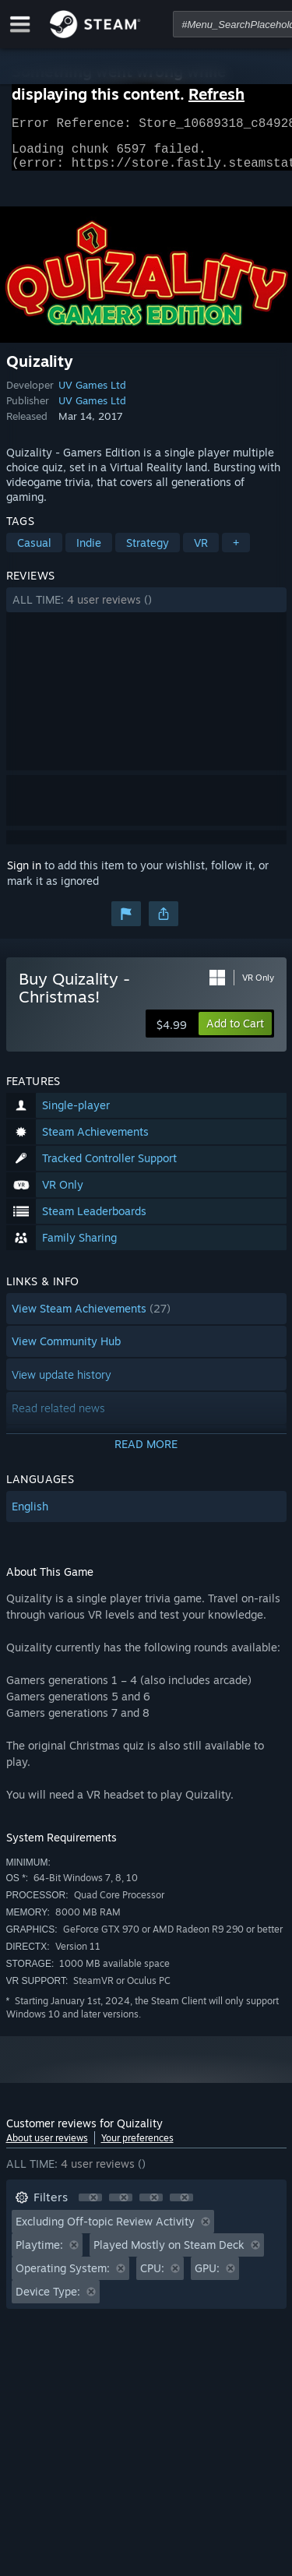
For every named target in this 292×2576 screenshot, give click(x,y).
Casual (34, 552)
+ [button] (236, 552)
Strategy (147, 552)
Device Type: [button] (48, 2300)
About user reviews (47, 2147)
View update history (61, 1383)
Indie (88, 552)
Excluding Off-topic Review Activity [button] (105, 2230)
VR (201, 552)
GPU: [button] (207, 2277)
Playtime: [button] (39, 2254)
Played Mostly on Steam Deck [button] (169, 2254)
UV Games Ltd (92, 394)
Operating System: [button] (63, 2277)
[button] (146, 609)
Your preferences (137, 2147)
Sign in (24, 874)
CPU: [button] (152, 2277)
